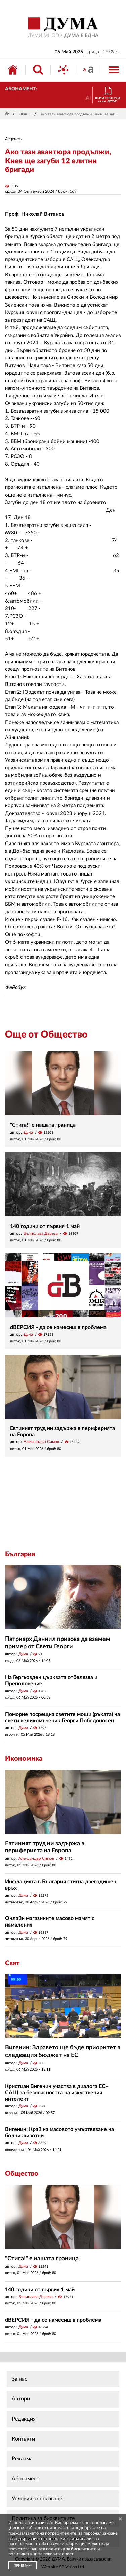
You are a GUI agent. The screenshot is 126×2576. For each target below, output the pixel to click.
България (20, 1554)
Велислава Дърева (41, 1233)
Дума (28, 1132)
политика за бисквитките (71, 2549)
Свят (12, 1963)
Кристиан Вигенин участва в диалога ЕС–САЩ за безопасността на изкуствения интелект (57, 2093)
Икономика (23, 1758)
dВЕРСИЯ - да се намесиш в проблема (58, 1327)
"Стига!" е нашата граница (43, 1125)
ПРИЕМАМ (22, 2565)
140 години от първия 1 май (45, 1226)
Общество (25, 114)
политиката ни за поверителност (40, 2554)
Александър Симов (41, 1442)
